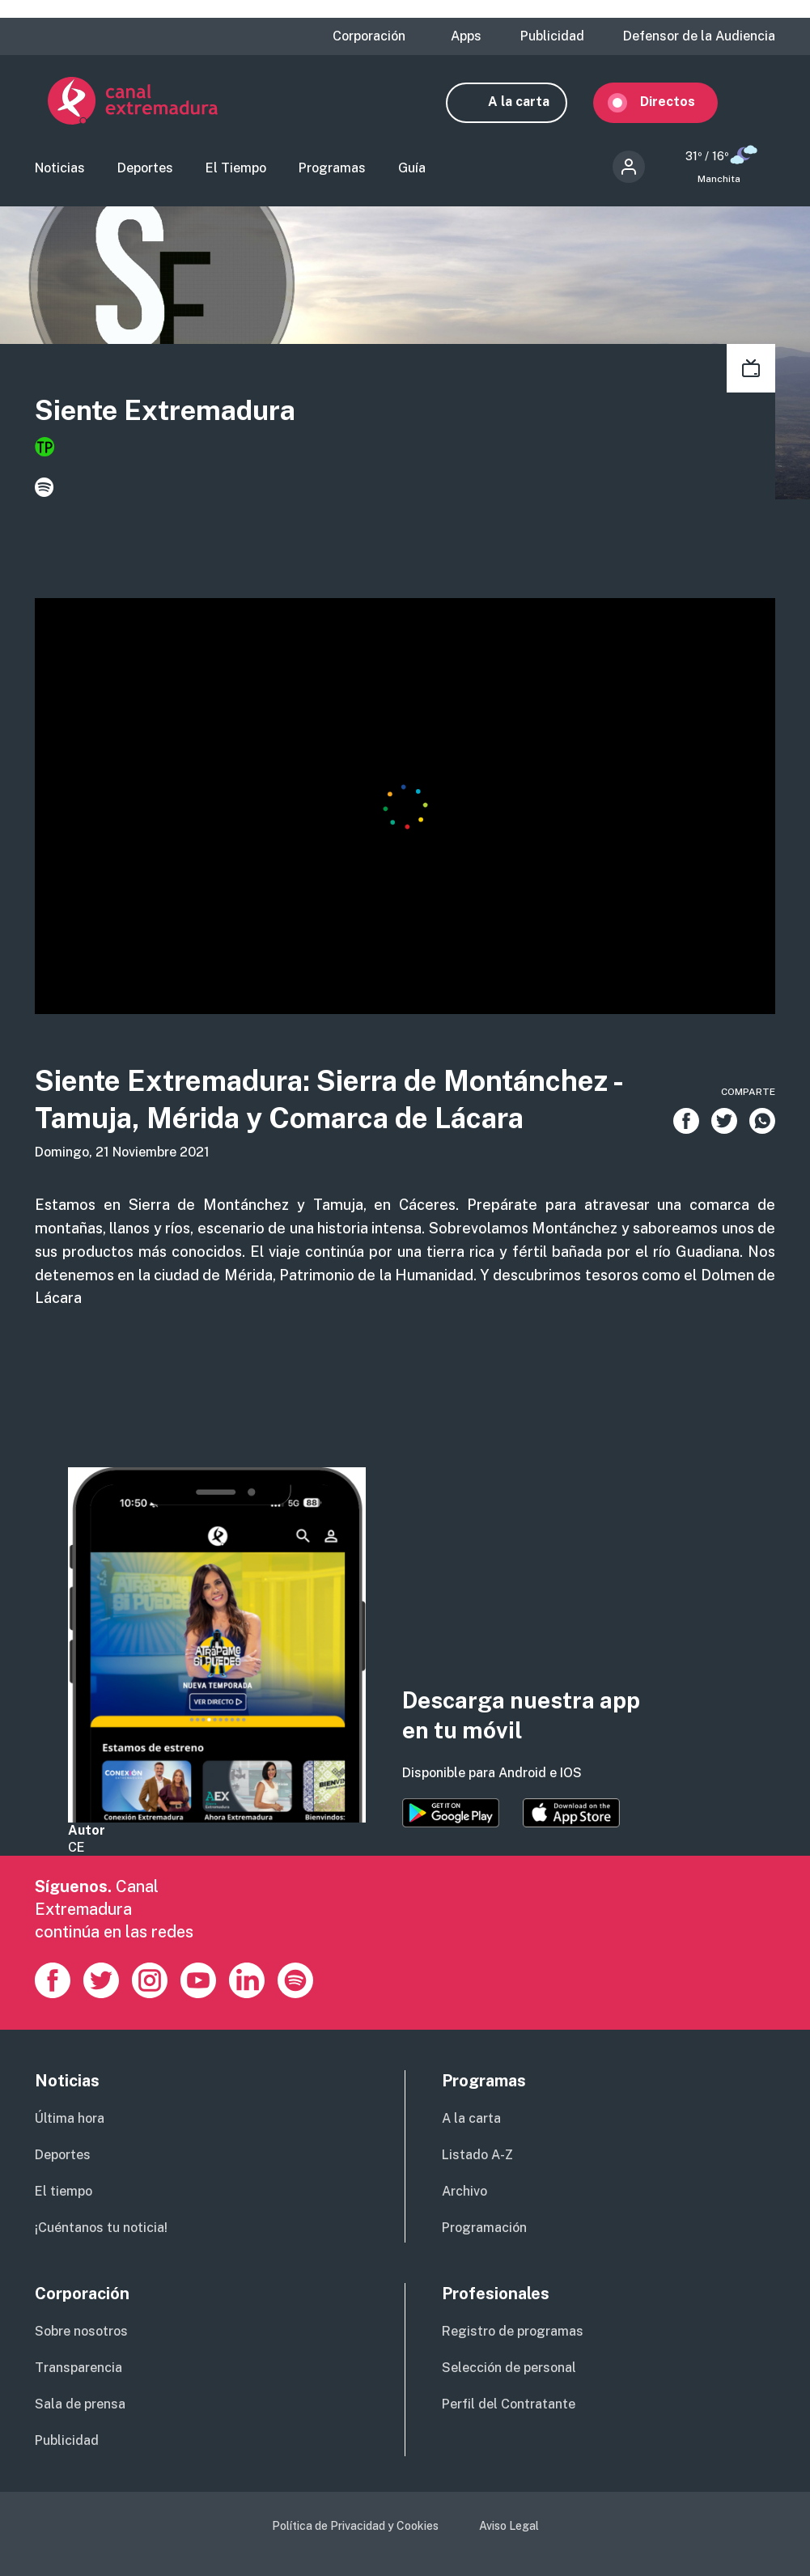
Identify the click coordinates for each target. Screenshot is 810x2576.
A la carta (531, 101)
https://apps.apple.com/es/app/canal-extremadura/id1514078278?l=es (571, 1814)
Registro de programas (512, 2332)
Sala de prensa (80, 2405)
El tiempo (63, 2192)
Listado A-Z (477, 2156)
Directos (680, 101)
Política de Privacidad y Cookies (355, 2527)
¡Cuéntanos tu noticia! (101, 2229)
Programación (484, 2229)
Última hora (69, 2120)
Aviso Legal (509, 2527)
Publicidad (552, 36)
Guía (412, 169)
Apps (466, 36)
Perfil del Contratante (508, 2405)
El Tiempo (236, 169)
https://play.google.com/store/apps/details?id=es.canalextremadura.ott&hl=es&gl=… (450, 1814)
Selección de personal (509, 2369)
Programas (332, 169)
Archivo (464, 2192)
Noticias (60, 169)
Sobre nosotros (81, 2332)
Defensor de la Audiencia (699, 36)
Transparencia (78, 2369)
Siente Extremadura (165, 412)
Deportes (145, 169)
